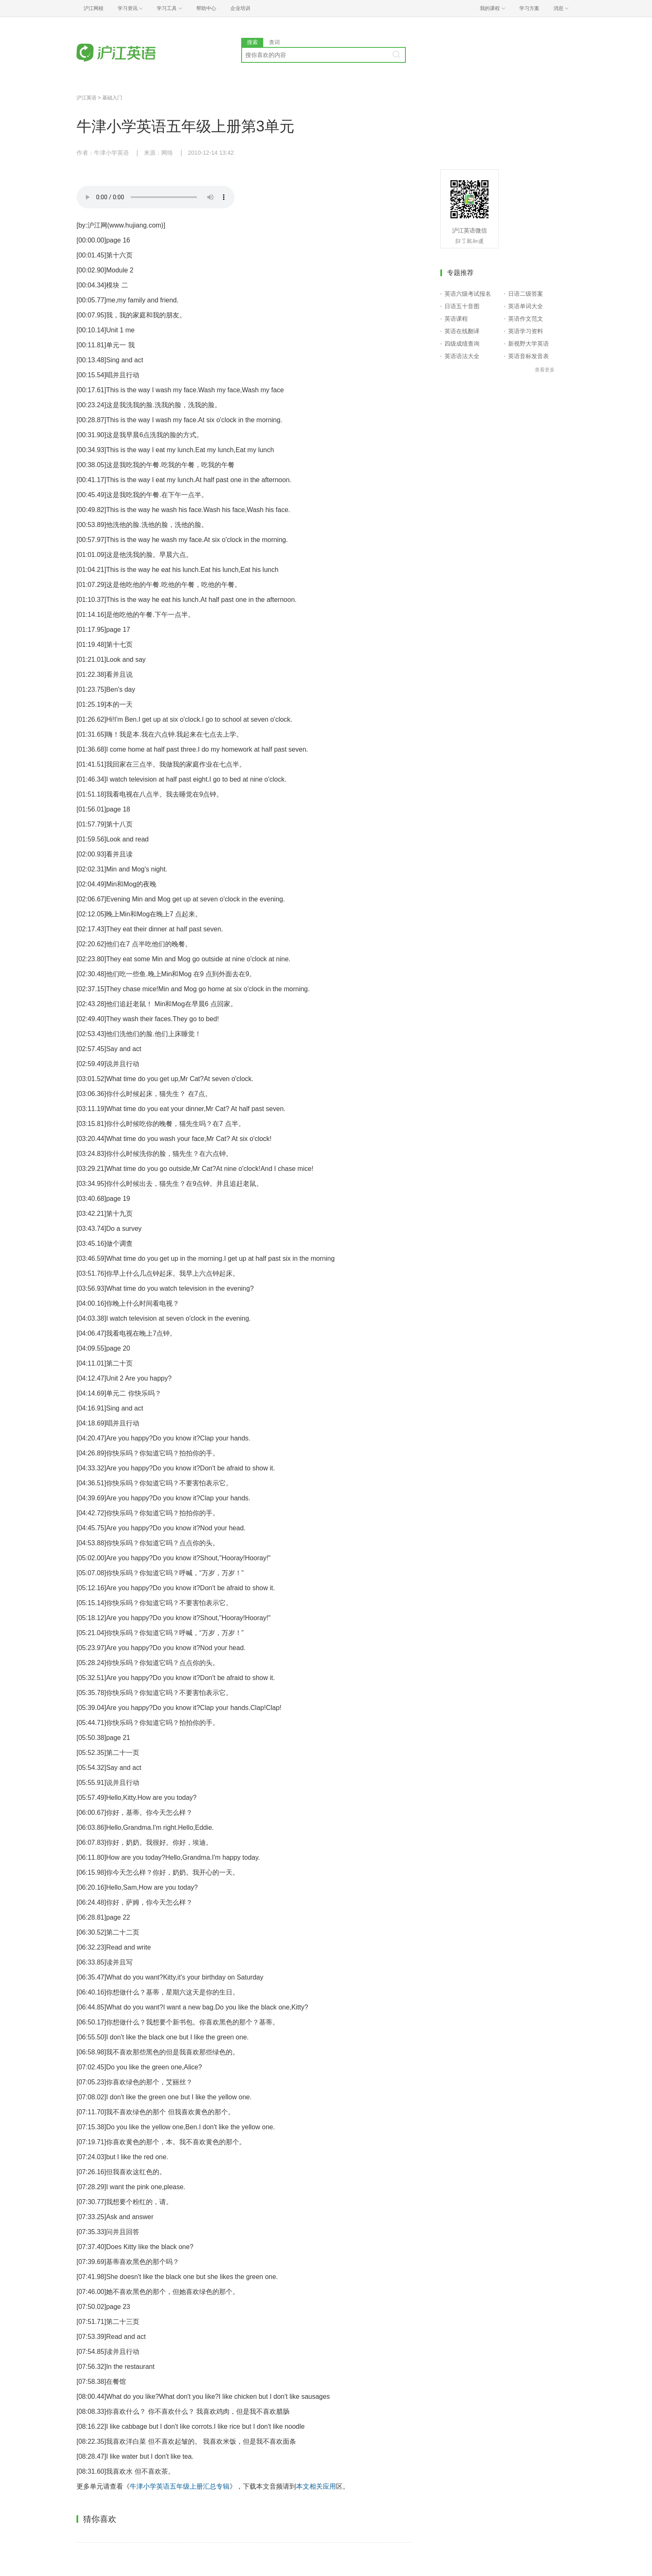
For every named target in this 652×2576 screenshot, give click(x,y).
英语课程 (456, 318)
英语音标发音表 (528, 356)
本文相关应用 (316, 2486)
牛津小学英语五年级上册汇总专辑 (180, 2486)
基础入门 (112, 98)
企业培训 (240, 8)
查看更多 (545, 370)
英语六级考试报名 (468, 293)
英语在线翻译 (462, 331)
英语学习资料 (525, 331)
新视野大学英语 (528, 343)
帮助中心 (206, 8)
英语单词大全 (525, 306)
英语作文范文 (525, 318)
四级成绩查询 (462, 343)
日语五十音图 (462, 306)
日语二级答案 (525, 293)
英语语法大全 (462, 356)
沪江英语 (86, 98)
